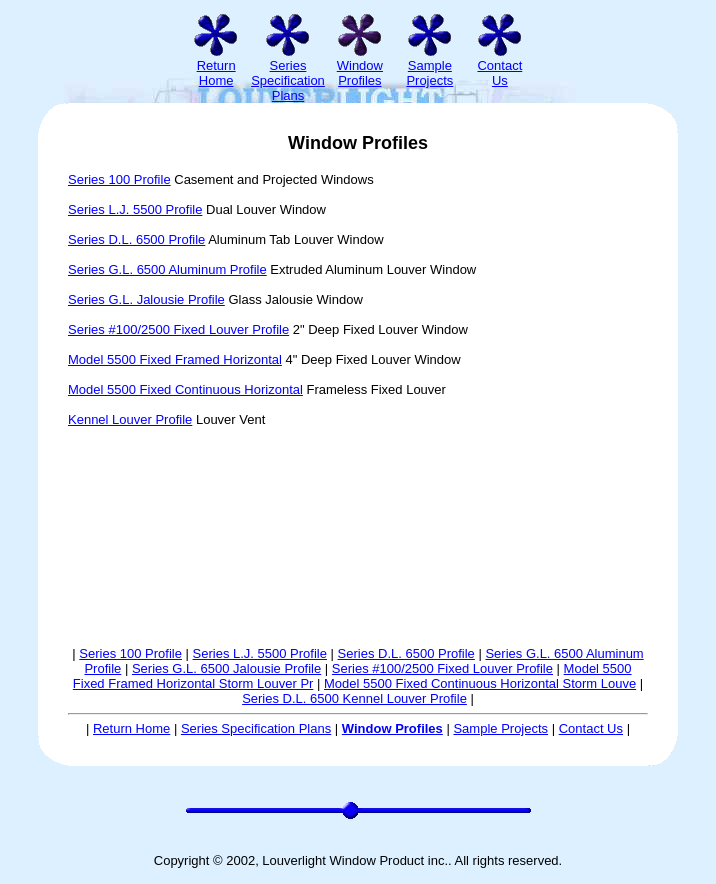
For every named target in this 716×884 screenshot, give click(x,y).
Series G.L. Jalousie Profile (146, 299)
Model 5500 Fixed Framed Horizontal (175, 359)
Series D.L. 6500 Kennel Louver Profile (354, 698)
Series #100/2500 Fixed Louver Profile (178, 329)
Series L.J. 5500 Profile (135, 209)
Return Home (131, 728)
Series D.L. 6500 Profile (136, 239)
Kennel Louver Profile (130, 419)
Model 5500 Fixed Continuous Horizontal (185, 389)
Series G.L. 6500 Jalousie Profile (226, 668)
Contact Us (591, 728)
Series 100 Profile (119, 179)
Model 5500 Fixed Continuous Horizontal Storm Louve (480, 683)
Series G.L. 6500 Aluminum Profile (167, 269)
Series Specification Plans (256, 728)
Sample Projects (500, 728)
